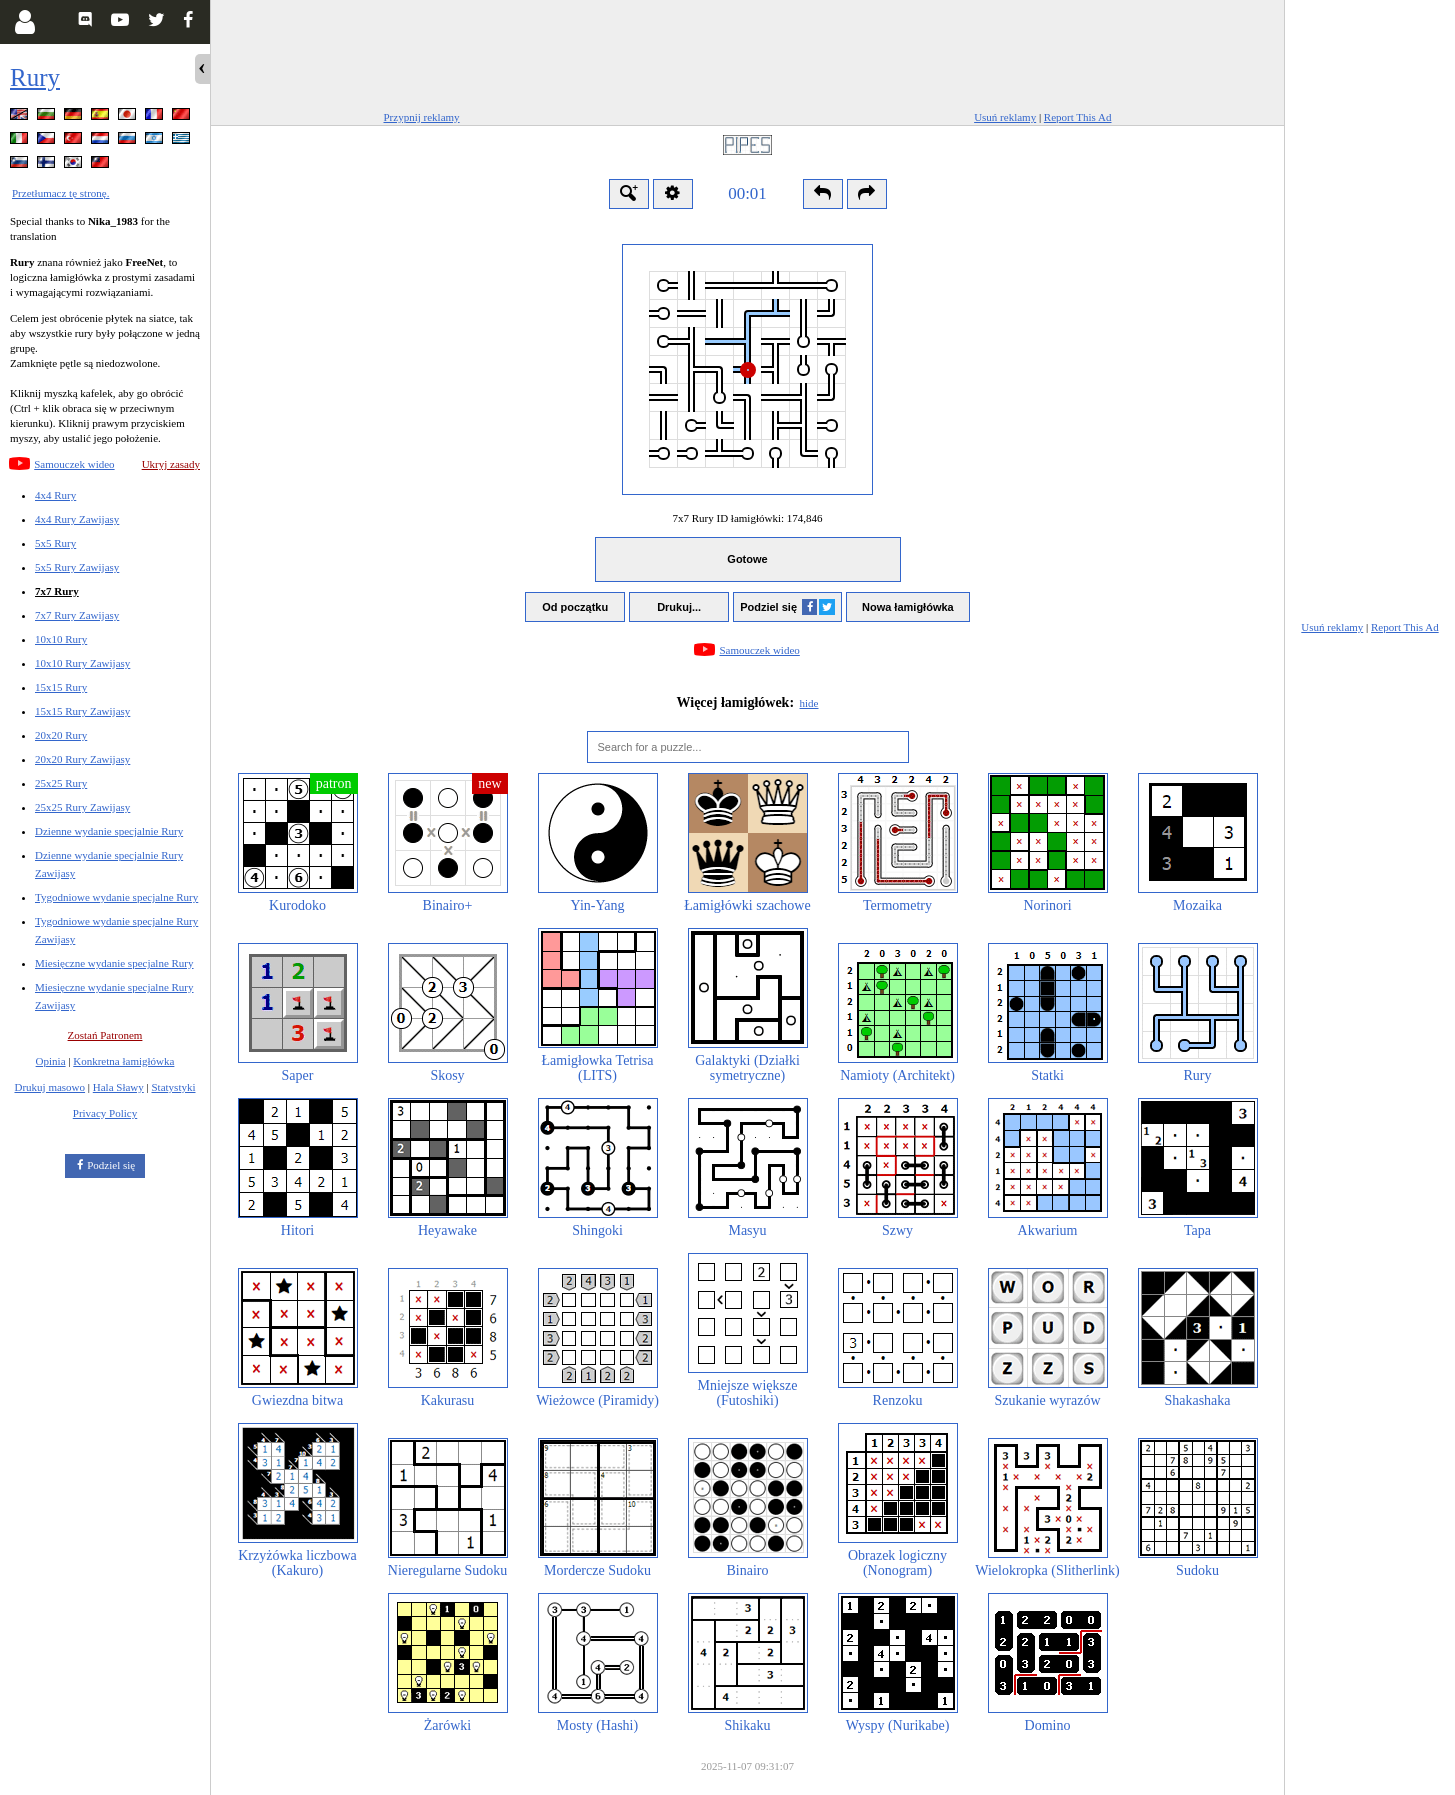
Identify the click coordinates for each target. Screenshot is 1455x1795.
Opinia (51, 1061)
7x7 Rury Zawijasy (77, 615)
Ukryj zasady (171, 464)
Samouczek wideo (74, 464)
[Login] (24, 22)
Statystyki (173, 1087)
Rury (35, 77)
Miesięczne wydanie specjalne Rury (114, 963)
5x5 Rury (55, 543)
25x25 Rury (61, 783)
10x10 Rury (61, 639)
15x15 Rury (61, 687)
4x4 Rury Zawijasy (77, 519)
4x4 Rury (55, 495)
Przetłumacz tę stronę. (60, 193)
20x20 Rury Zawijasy (82, 759)
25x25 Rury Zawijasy (82, 807)
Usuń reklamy (1005, 117)
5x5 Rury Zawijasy (77, 567)
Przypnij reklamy (422, 117)
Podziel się (111, 1165)
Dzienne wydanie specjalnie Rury (109, 831)
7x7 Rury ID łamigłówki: (747, 518)
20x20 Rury (61, 735)
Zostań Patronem (105, 1035)
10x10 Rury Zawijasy (82, 663)
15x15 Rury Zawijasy (82, 711)
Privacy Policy (105, 1113)
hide (809, 703)
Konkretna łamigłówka (123, 1061)
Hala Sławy (118, 1087)
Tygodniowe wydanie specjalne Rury (116, 897)
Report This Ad (1078, 117)
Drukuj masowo (49, 1087)
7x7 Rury (57, 591)
